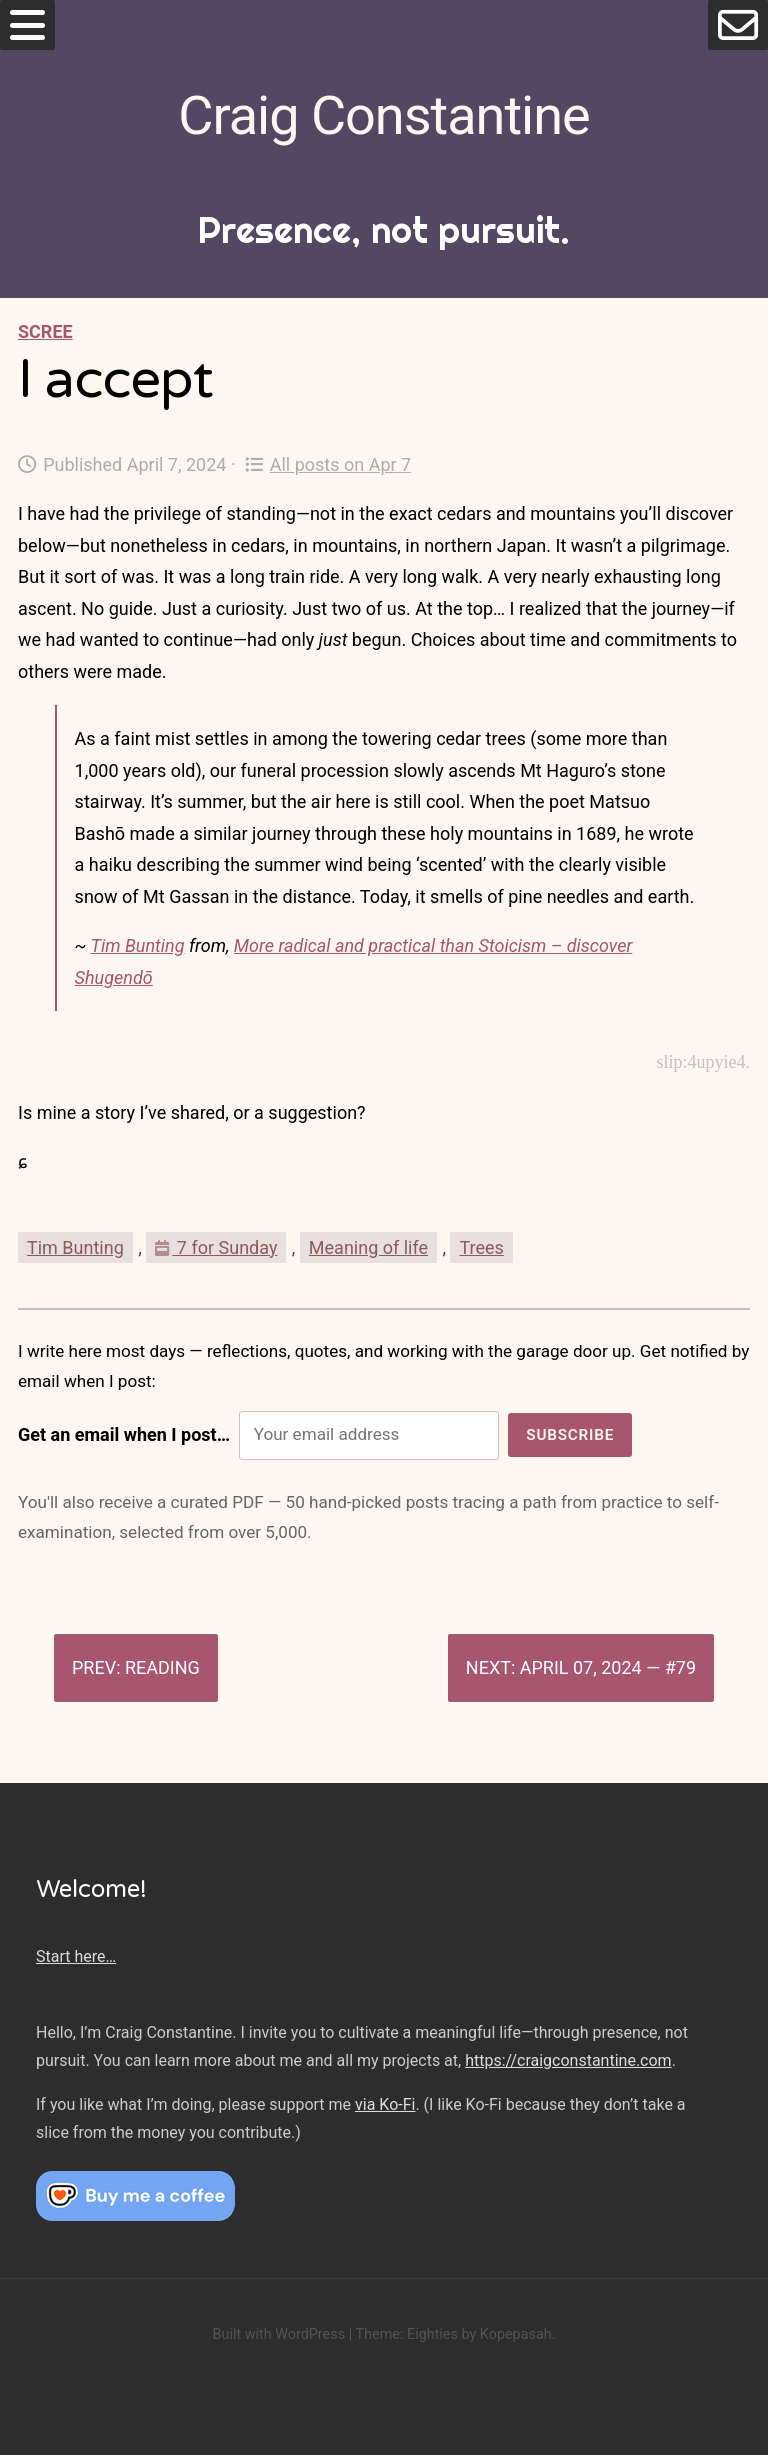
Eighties (432, 2334)
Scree (45, 331)
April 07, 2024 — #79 (608, 1667)
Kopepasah (516, 2334)
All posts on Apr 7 (328, 464)
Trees (481, 1247)
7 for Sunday (216, 1247)
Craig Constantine (383, 115)
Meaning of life (368, 1247)
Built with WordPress (278, 2334)
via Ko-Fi (385, 2104)
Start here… (76, 1956)
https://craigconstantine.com (568, 2060)
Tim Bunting (138, 945)
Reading (162, 1667)
